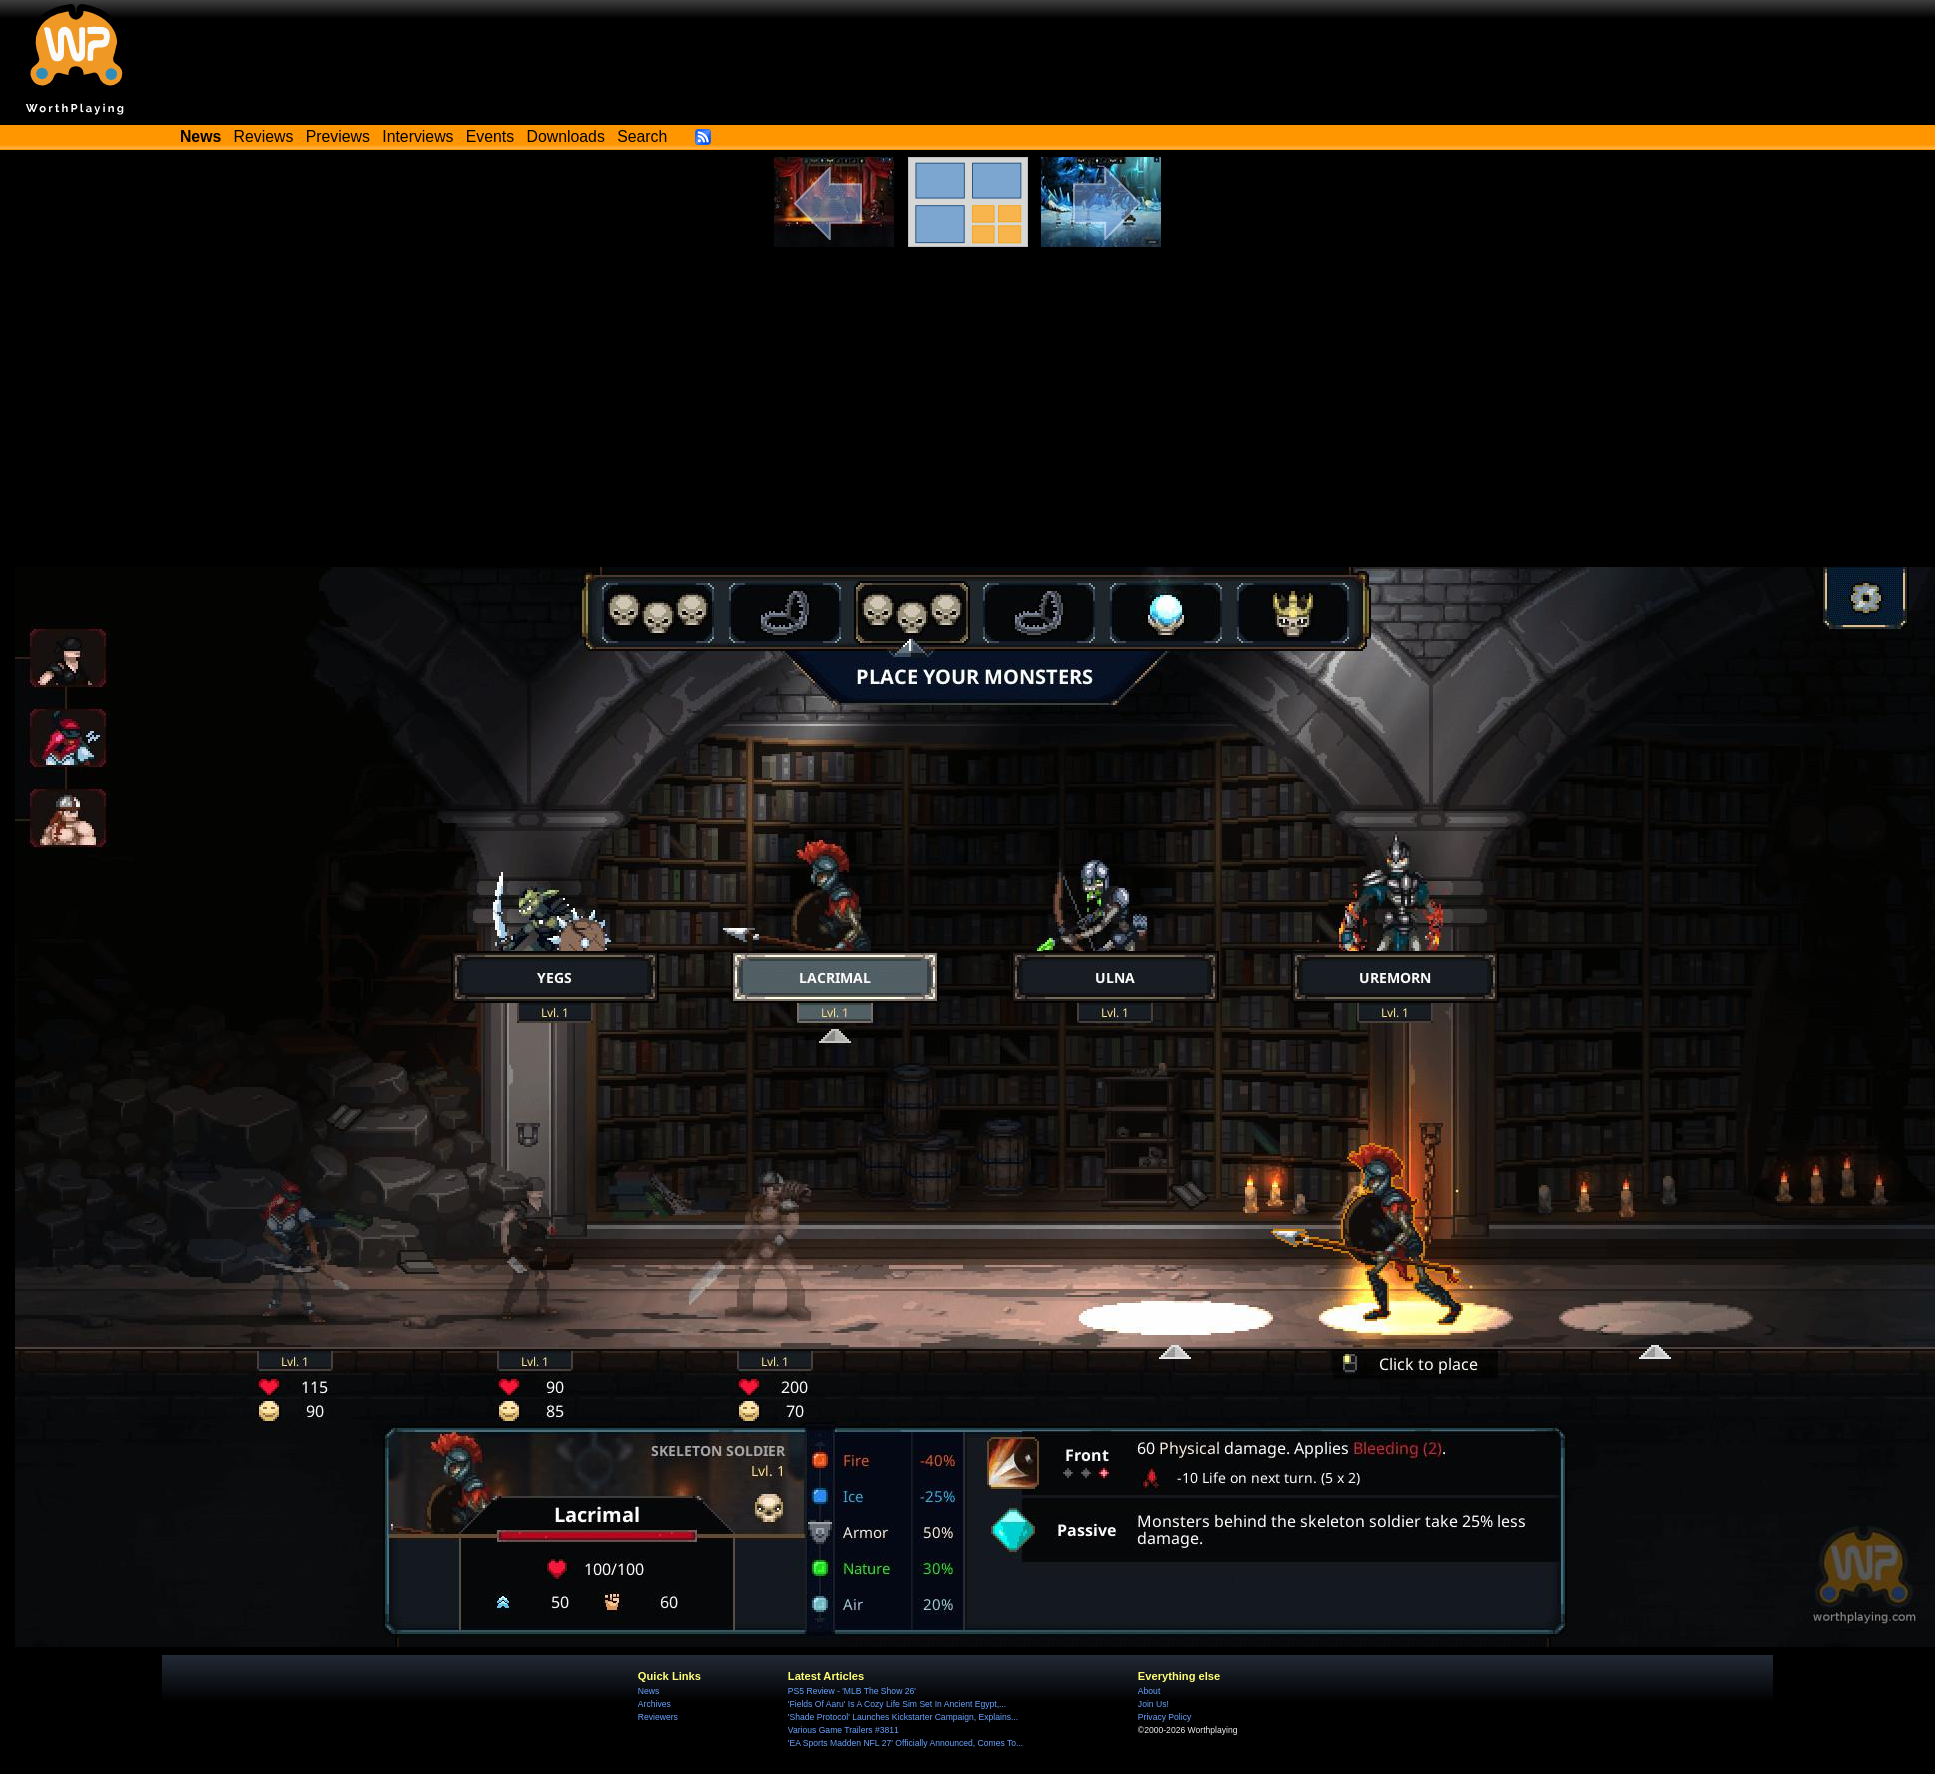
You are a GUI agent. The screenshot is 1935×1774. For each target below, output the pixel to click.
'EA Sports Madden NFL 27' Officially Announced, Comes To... (905, 1743)
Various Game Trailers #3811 (843, 1730)
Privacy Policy (1164, 1717)
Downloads (566, 136)
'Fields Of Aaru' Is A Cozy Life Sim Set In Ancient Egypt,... (897, 1704)
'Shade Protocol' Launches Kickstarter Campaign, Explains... (903, 1717)
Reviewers (658, 1717)
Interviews (417, 136)
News (648, 1691)
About (1149, 1691)
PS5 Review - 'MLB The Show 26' (852, 1691)
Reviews (264, 136)
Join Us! (1153, 1704)
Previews (338, 136)
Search (642, 136)
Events (490, 136)
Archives (654, 1704)
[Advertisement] (968, 397)
